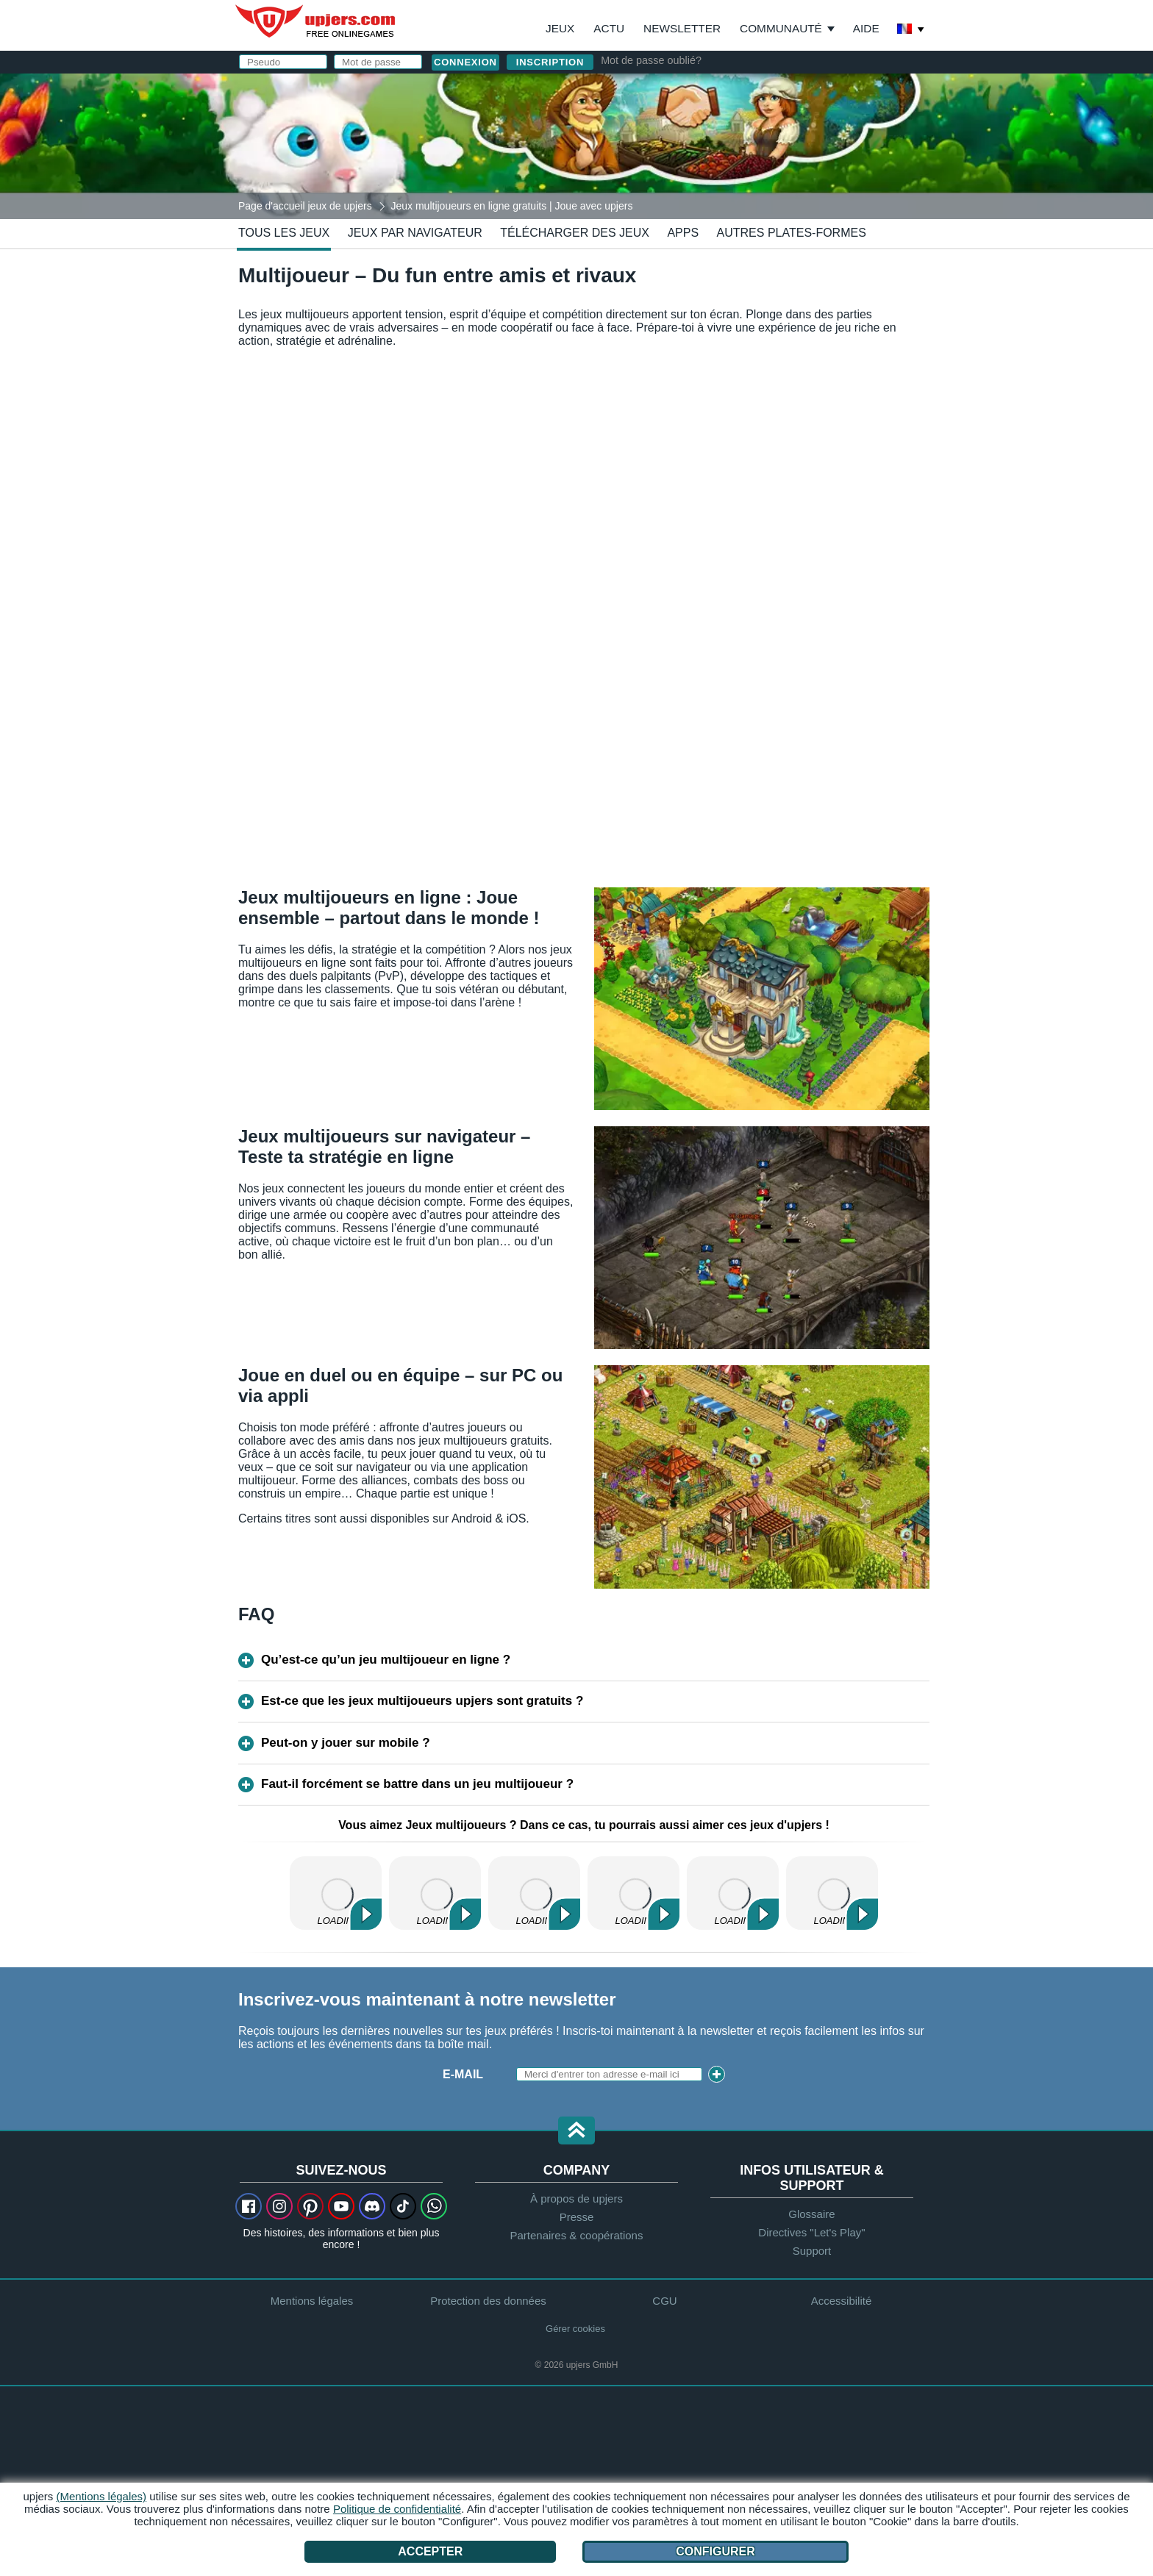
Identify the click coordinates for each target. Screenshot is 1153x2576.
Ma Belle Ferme (832, 1893)
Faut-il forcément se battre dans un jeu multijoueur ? (417, 1784)
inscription (550, 62)
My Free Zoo (534, 1893)
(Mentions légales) (102, 2496)
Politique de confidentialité (397, 2508)
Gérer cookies (575, 2328)
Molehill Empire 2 (733, 1893)
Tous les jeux (283, 232)
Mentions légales (312, 2300)
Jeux (560, 28)
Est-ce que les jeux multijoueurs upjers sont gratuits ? (422, 1701)
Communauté (781, 28)
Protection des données (488, 2300)
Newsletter (682, 28)
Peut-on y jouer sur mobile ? (345, 1743)
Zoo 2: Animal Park (435, 1893)
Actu (608, 28)
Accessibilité (841, 2300)
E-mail (463, 2074)
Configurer (715, 2551)
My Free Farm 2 (336, 1893)
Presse (577, 2217)
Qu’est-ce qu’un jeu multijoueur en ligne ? (385, 1660)
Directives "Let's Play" (811, 2232)
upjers (316, 21)
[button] (576, 2131)
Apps (683, 232)
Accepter (430, 2551)
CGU (664, 2300)
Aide (866, 28)
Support (812, 2250)
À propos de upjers (576, 2198)
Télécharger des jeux (574, 232)
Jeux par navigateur (415, 232)
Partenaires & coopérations (576, 2235)
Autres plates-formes (791, 232)
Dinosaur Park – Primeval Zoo (633, 1893)
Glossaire (811, 2214)
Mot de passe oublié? (651, 60)
